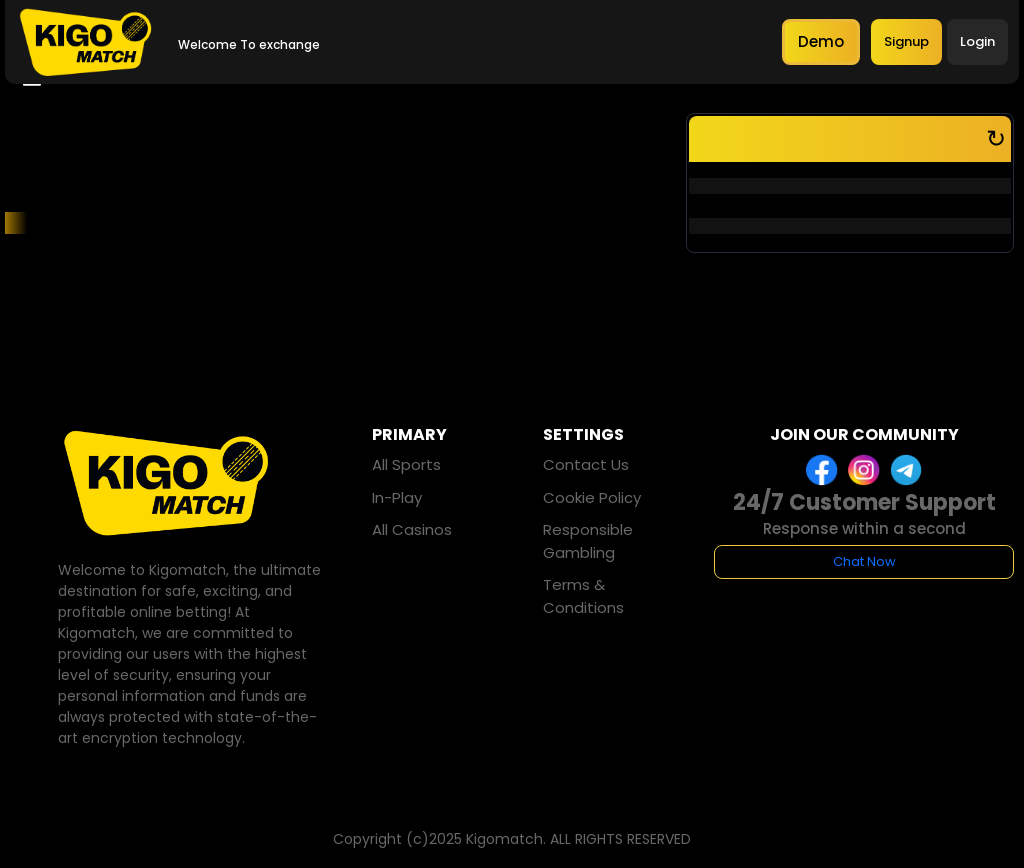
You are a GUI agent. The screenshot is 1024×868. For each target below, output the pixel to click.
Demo (821, 41)
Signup (906, 41)
